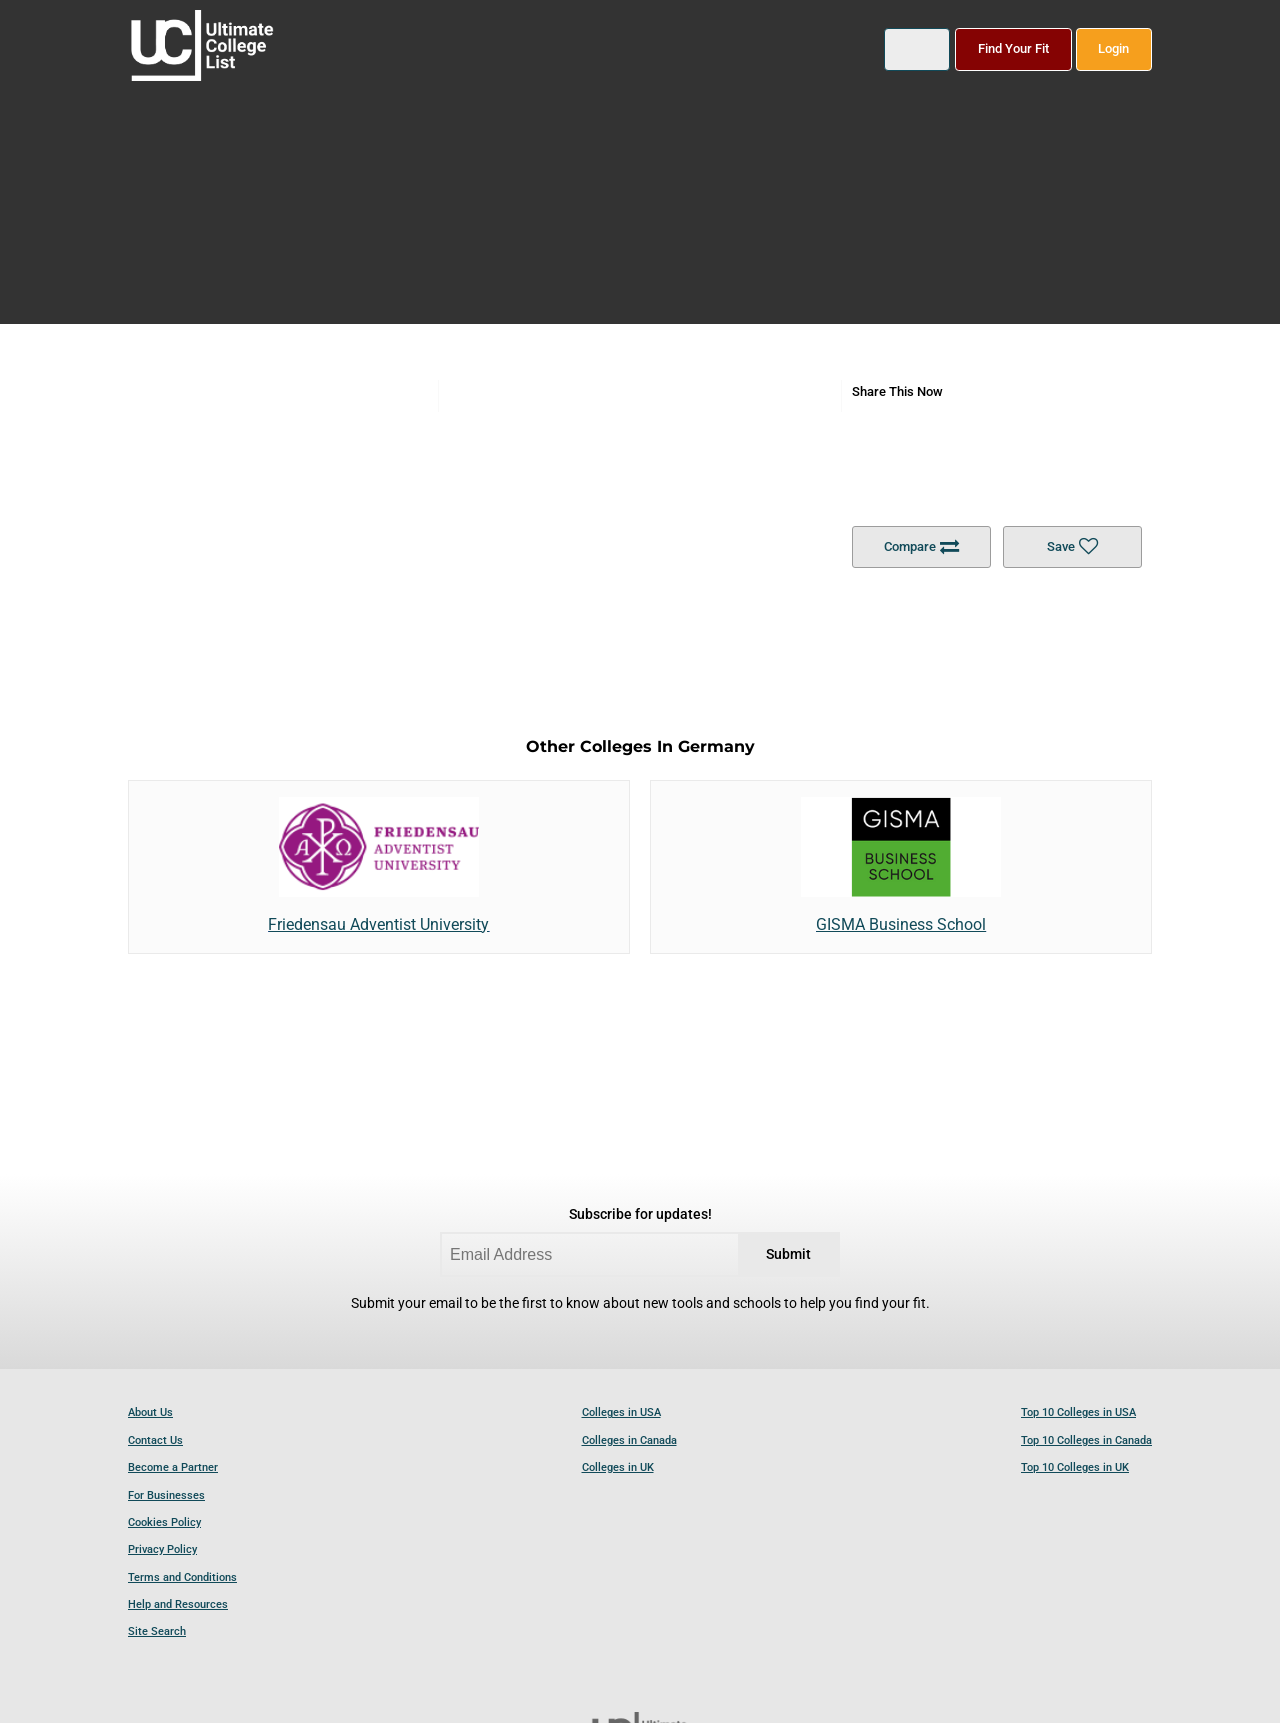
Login (1113, 48)
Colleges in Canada (629, 1440)
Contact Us (155, 1440)
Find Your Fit (1013, 48)
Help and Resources (178, 1604)
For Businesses (166, 1495)
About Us (150, 1412)
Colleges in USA (621, 1412)
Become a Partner (173, 1467)
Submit (788, 1254)
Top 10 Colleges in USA (1078, 1412)
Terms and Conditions (182, 1577)
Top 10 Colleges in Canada (1086, 1440)
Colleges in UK (618, 1467)
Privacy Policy (162, 1549)
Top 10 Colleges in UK (1075, 1467)
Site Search (157, 1631)
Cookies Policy (164, 1522)
